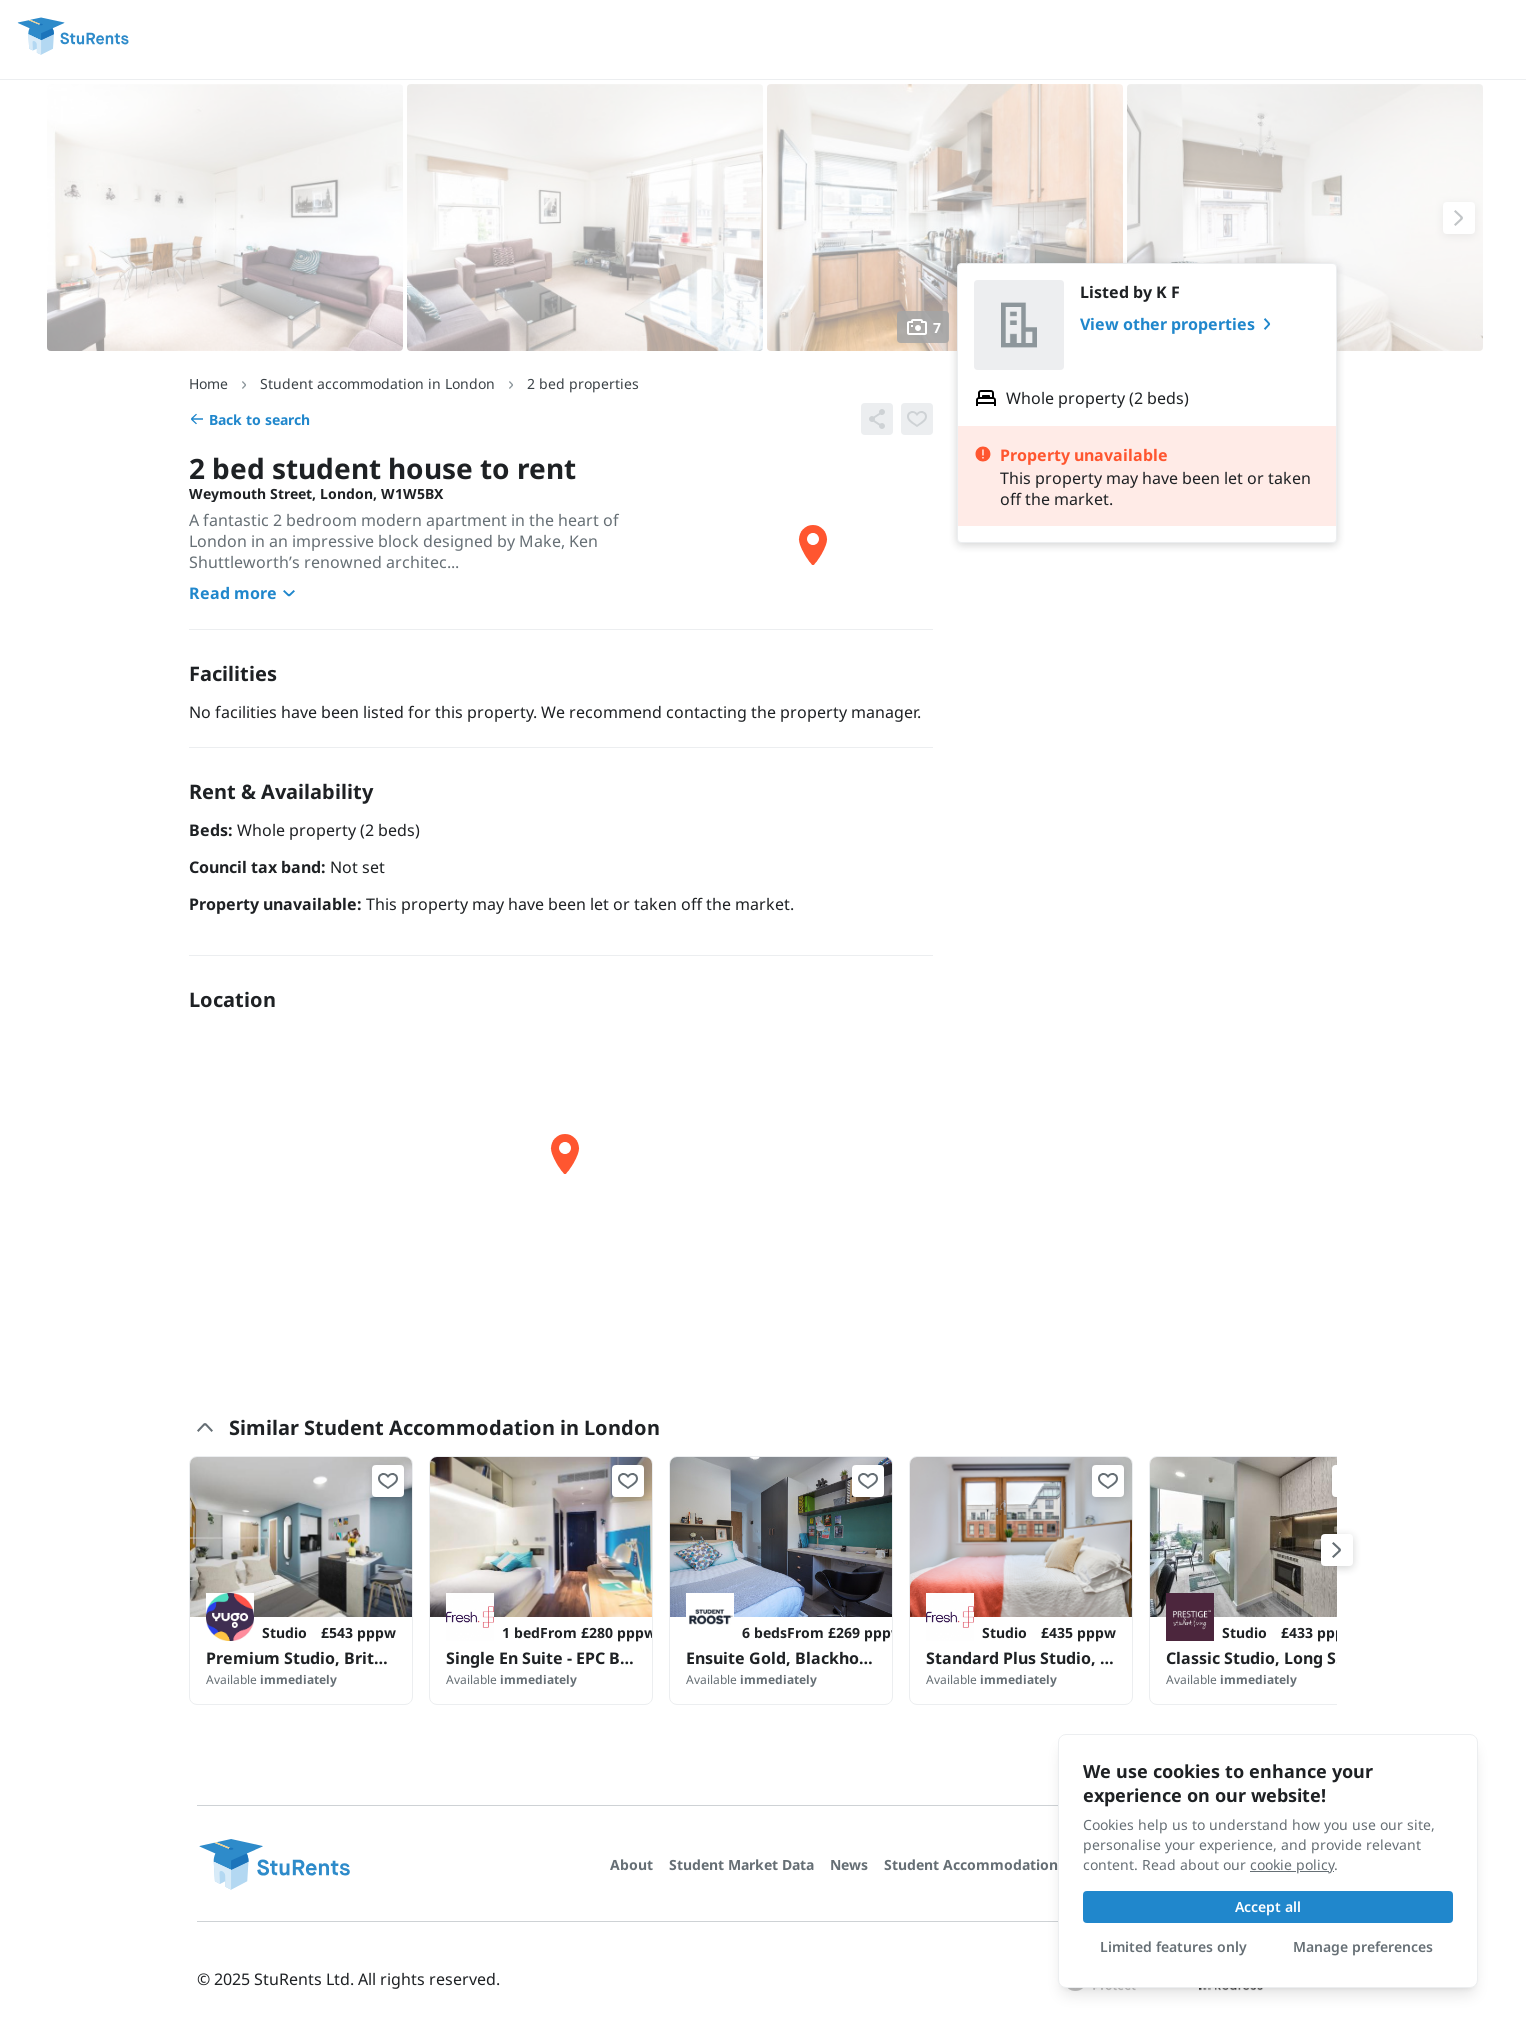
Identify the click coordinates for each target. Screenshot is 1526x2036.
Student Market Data (741, 1864)
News (849, 1864)
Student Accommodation (971, 1864)
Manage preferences (1363, 1946)
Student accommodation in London (377, 383)
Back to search (249, 419)
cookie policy (1292, 1864)
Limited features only (1173, 1946)
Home (208, 383)
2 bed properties (583, 383)
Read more (245, 593)
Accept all (1268, 1906)
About (631, 1864)
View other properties (1179, 324)
